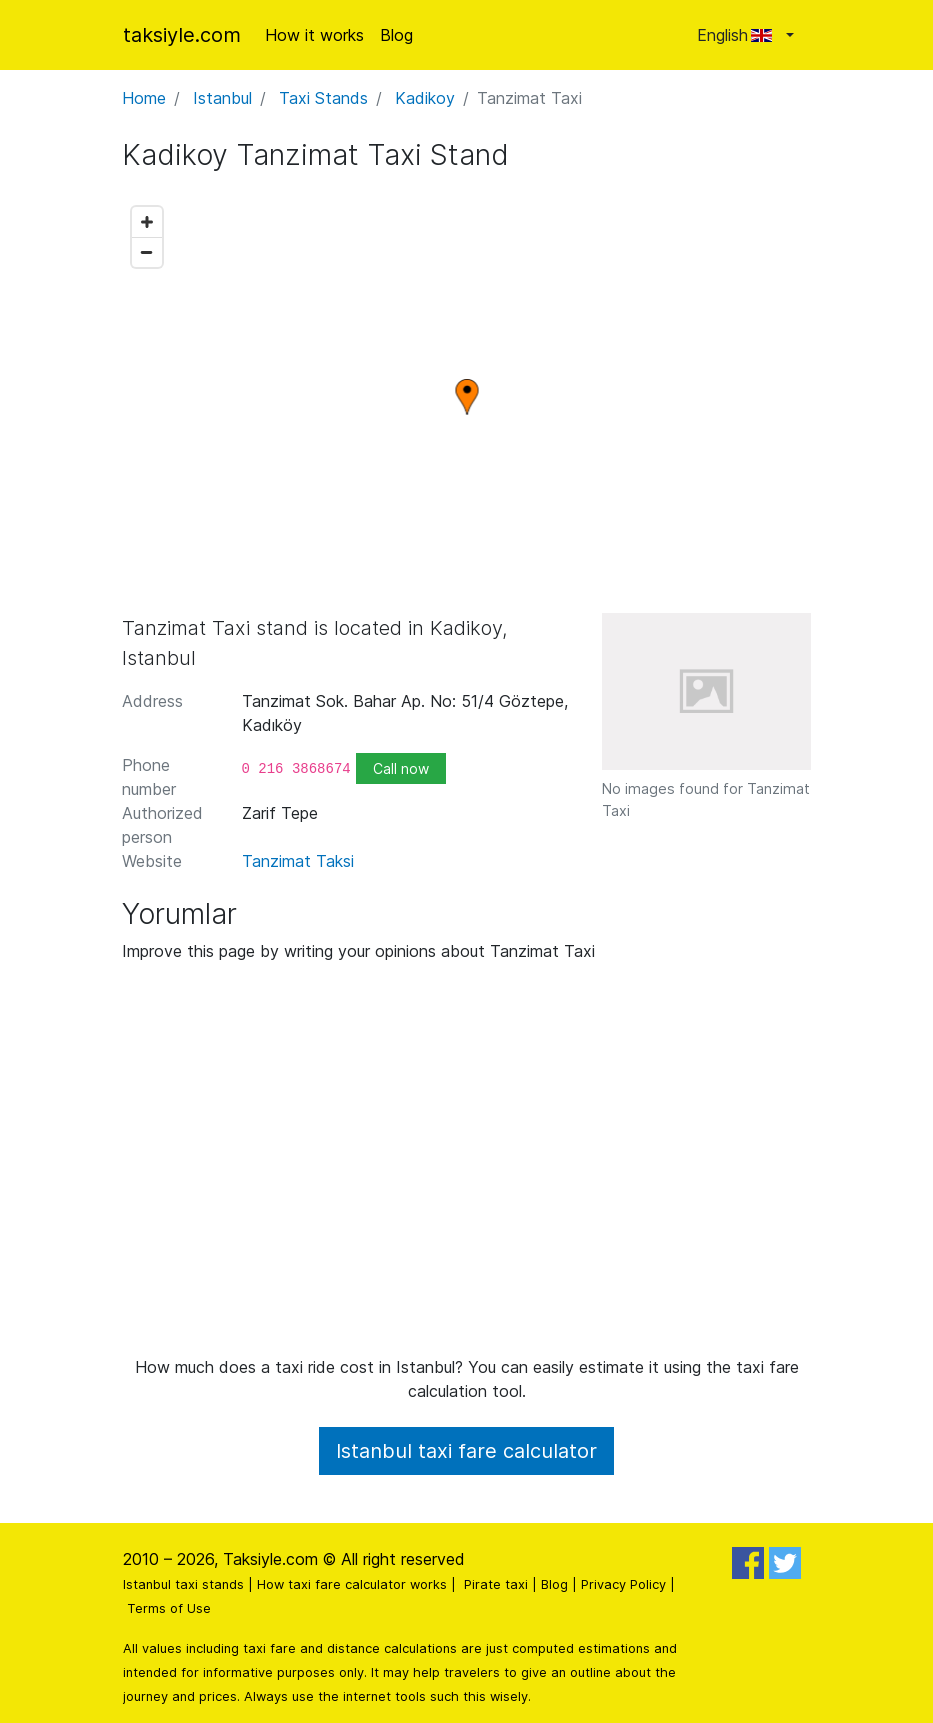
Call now (401, 768)
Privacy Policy (623, 1584)
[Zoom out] (147, 252)
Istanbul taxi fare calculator (466, 1451)
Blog (396, 35)
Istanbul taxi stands (183, 1584)
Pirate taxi (496, 1584)
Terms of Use (169, 1608)
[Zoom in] (147, 222)
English (739, 35)
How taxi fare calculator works (352, 1584)
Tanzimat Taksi (298, 861)
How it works (314, 35)
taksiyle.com (182, 35)
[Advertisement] (467, 1167)
